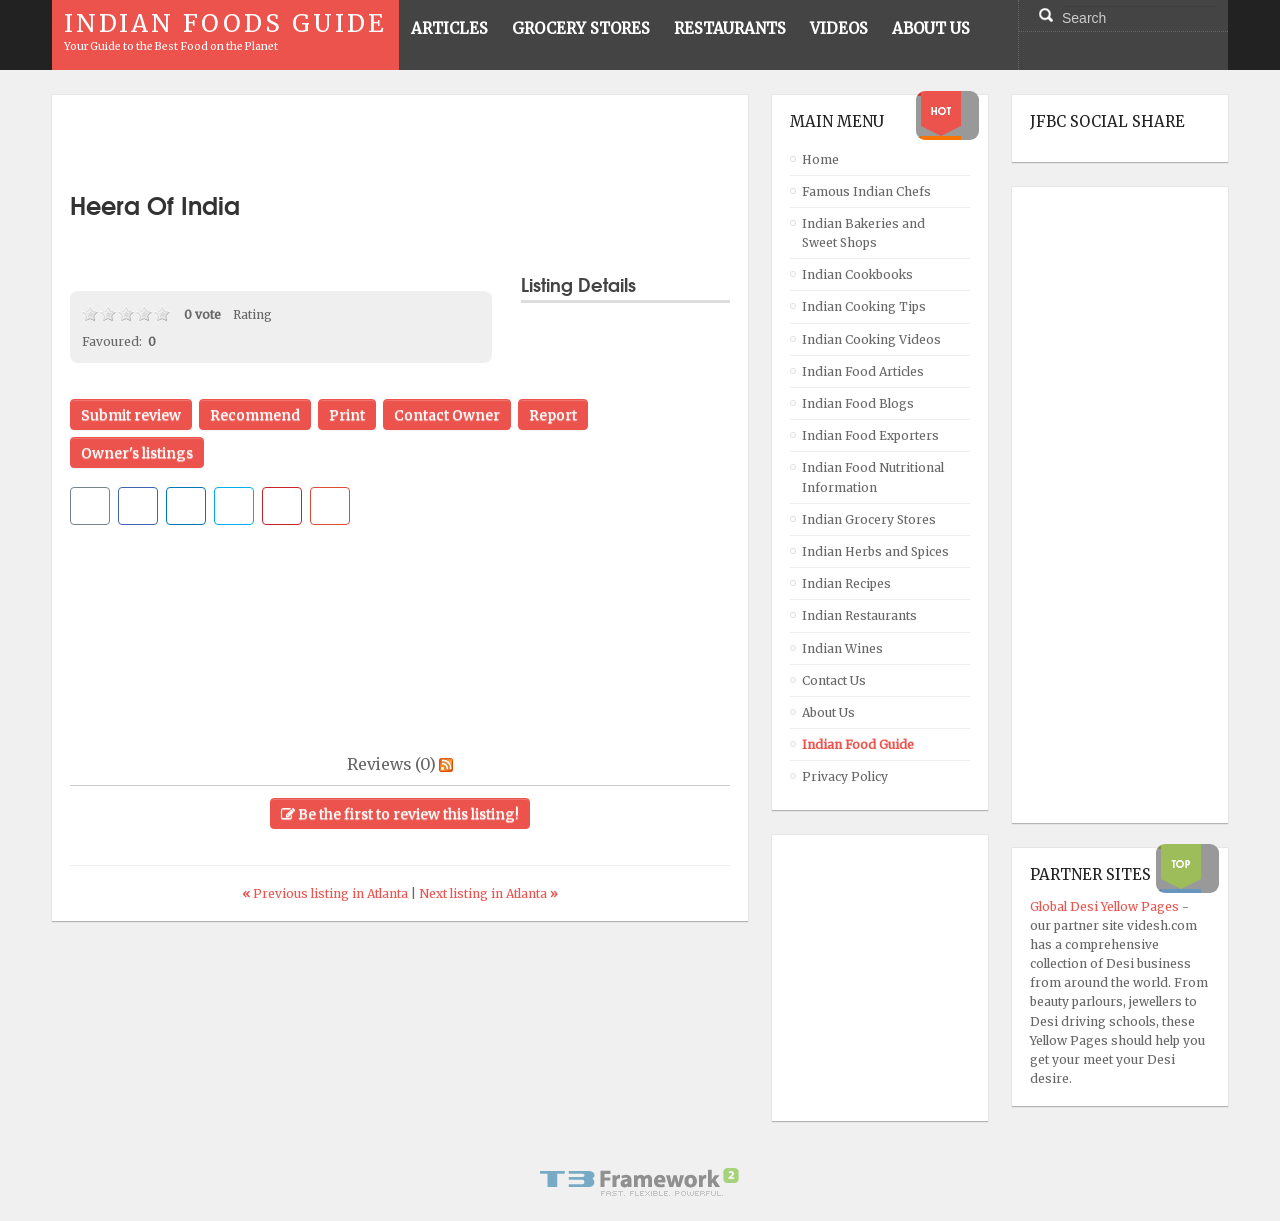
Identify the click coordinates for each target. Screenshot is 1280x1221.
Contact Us (834, 680)
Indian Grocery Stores (869, 519)
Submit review (131, 415)
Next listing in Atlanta (488, 893)
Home (820, 159)
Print (347, 415)
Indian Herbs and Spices (875, 551)
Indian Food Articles (863, 371)
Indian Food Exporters (870, 435)
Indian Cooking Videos (871, 339)
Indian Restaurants (859, 615)
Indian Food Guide (858, 744)
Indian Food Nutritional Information (873, 477)
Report (553, 415)
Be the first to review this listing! (400, 814)
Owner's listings (137, 453)
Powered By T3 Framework (640, 1182)
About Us (828, 712)
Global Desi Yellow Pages (1106, 906)
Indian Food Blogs (858, 403)
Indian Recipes (846, 583)
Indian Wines (842, 648)
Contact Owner (447, 415)
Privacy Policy (845, 776)
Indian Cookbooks (857, 274)
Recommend (255, 415)
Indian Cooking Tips (864, 306)
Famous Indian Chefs (866, 191)
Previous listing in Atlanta (326, 893)
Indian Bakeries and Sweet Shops (863, 233)
